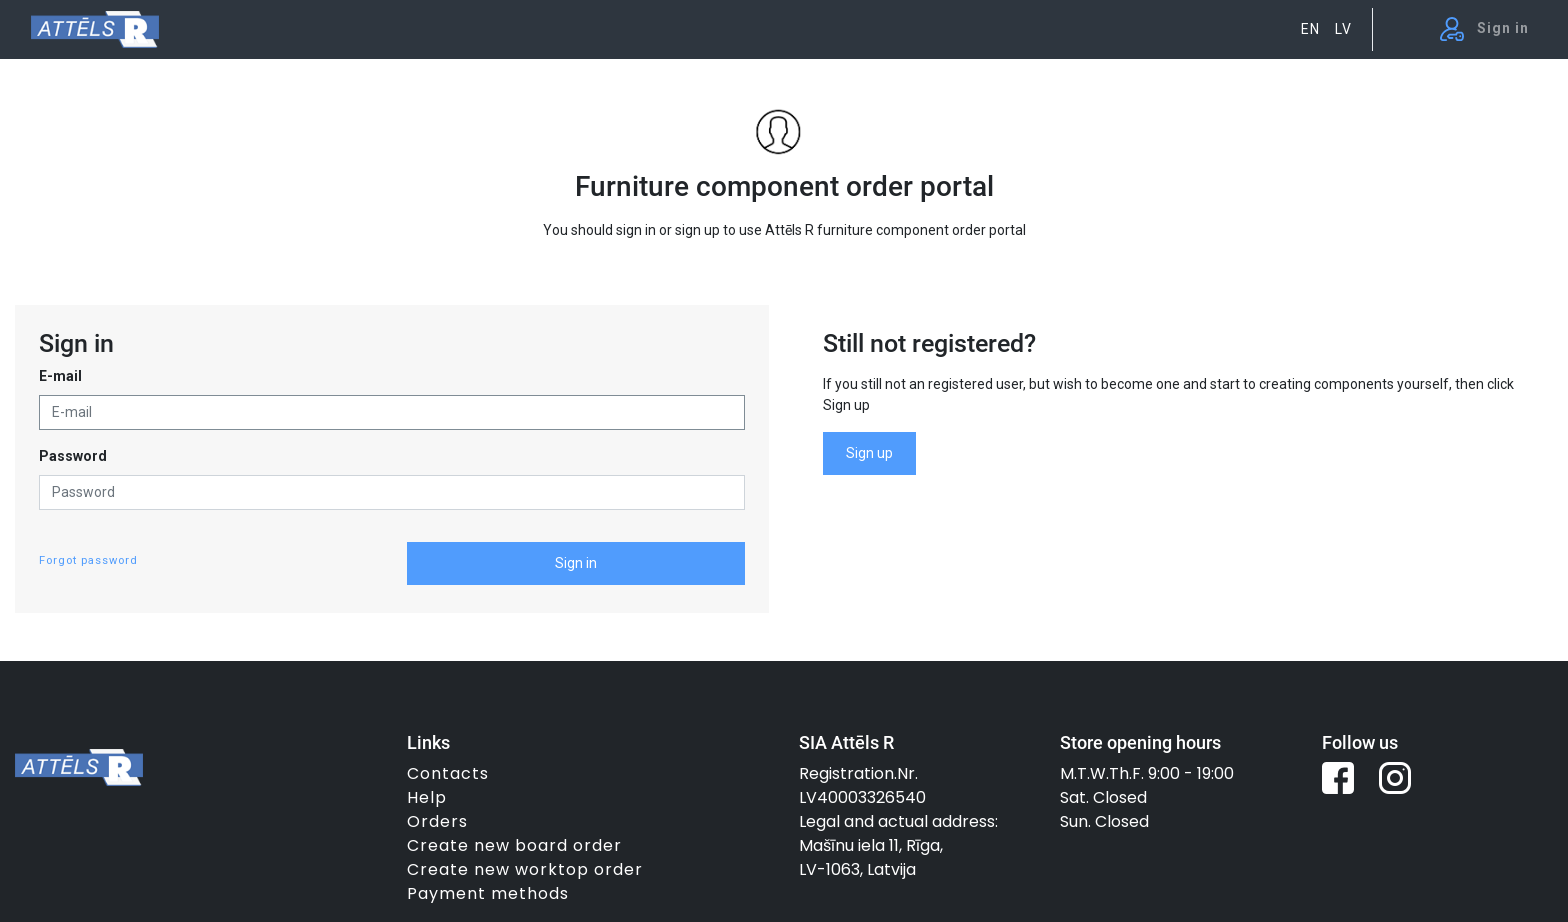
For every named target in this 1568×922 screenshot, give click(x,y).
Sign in (576, 563)
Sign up (869, 453)
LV (1343, 29)
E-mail (60, 376)
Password (73, 456)
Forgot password (88, 560)
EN (1310, 29)
